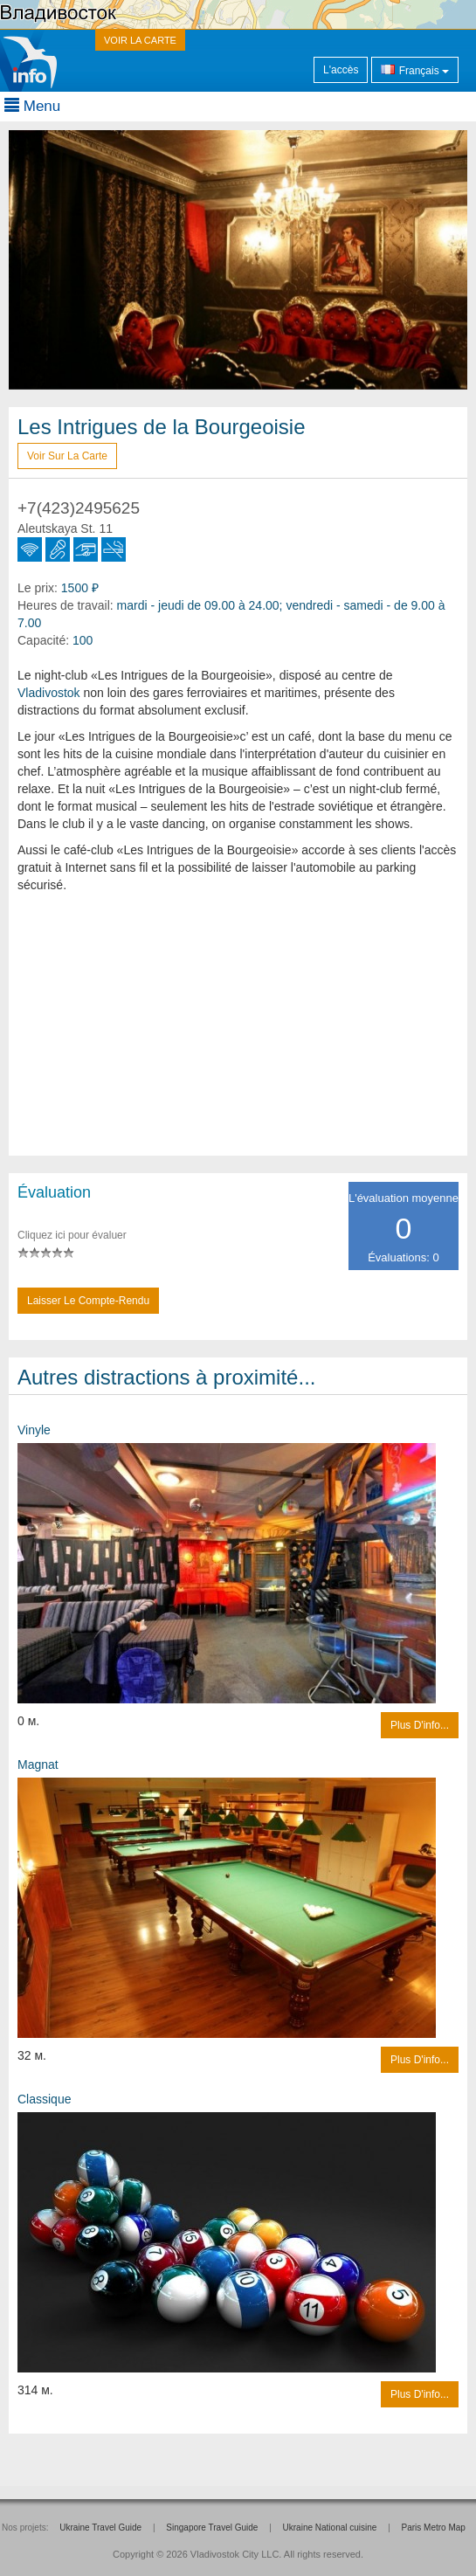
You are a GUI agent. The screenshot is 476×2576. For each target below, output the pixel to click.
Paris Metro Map (434, 2527)
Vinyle (34, 1430)
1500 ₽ (80, 588)
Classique (44, 2099)
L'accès (340, 70)
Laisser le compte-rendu (88, 1301)
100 (82, 640)
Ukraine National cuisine (330, 2527)
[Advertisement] (238, 1033)
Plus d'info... (419, 1725)
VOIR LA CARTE (140, 40)
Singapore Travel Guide (212, 2527)
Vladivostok (48, 693)
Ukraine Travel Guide (100, 2527)
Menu (32, 106)
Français (415, 69)
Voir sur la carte (67, 456)
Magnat (38, 1764)
